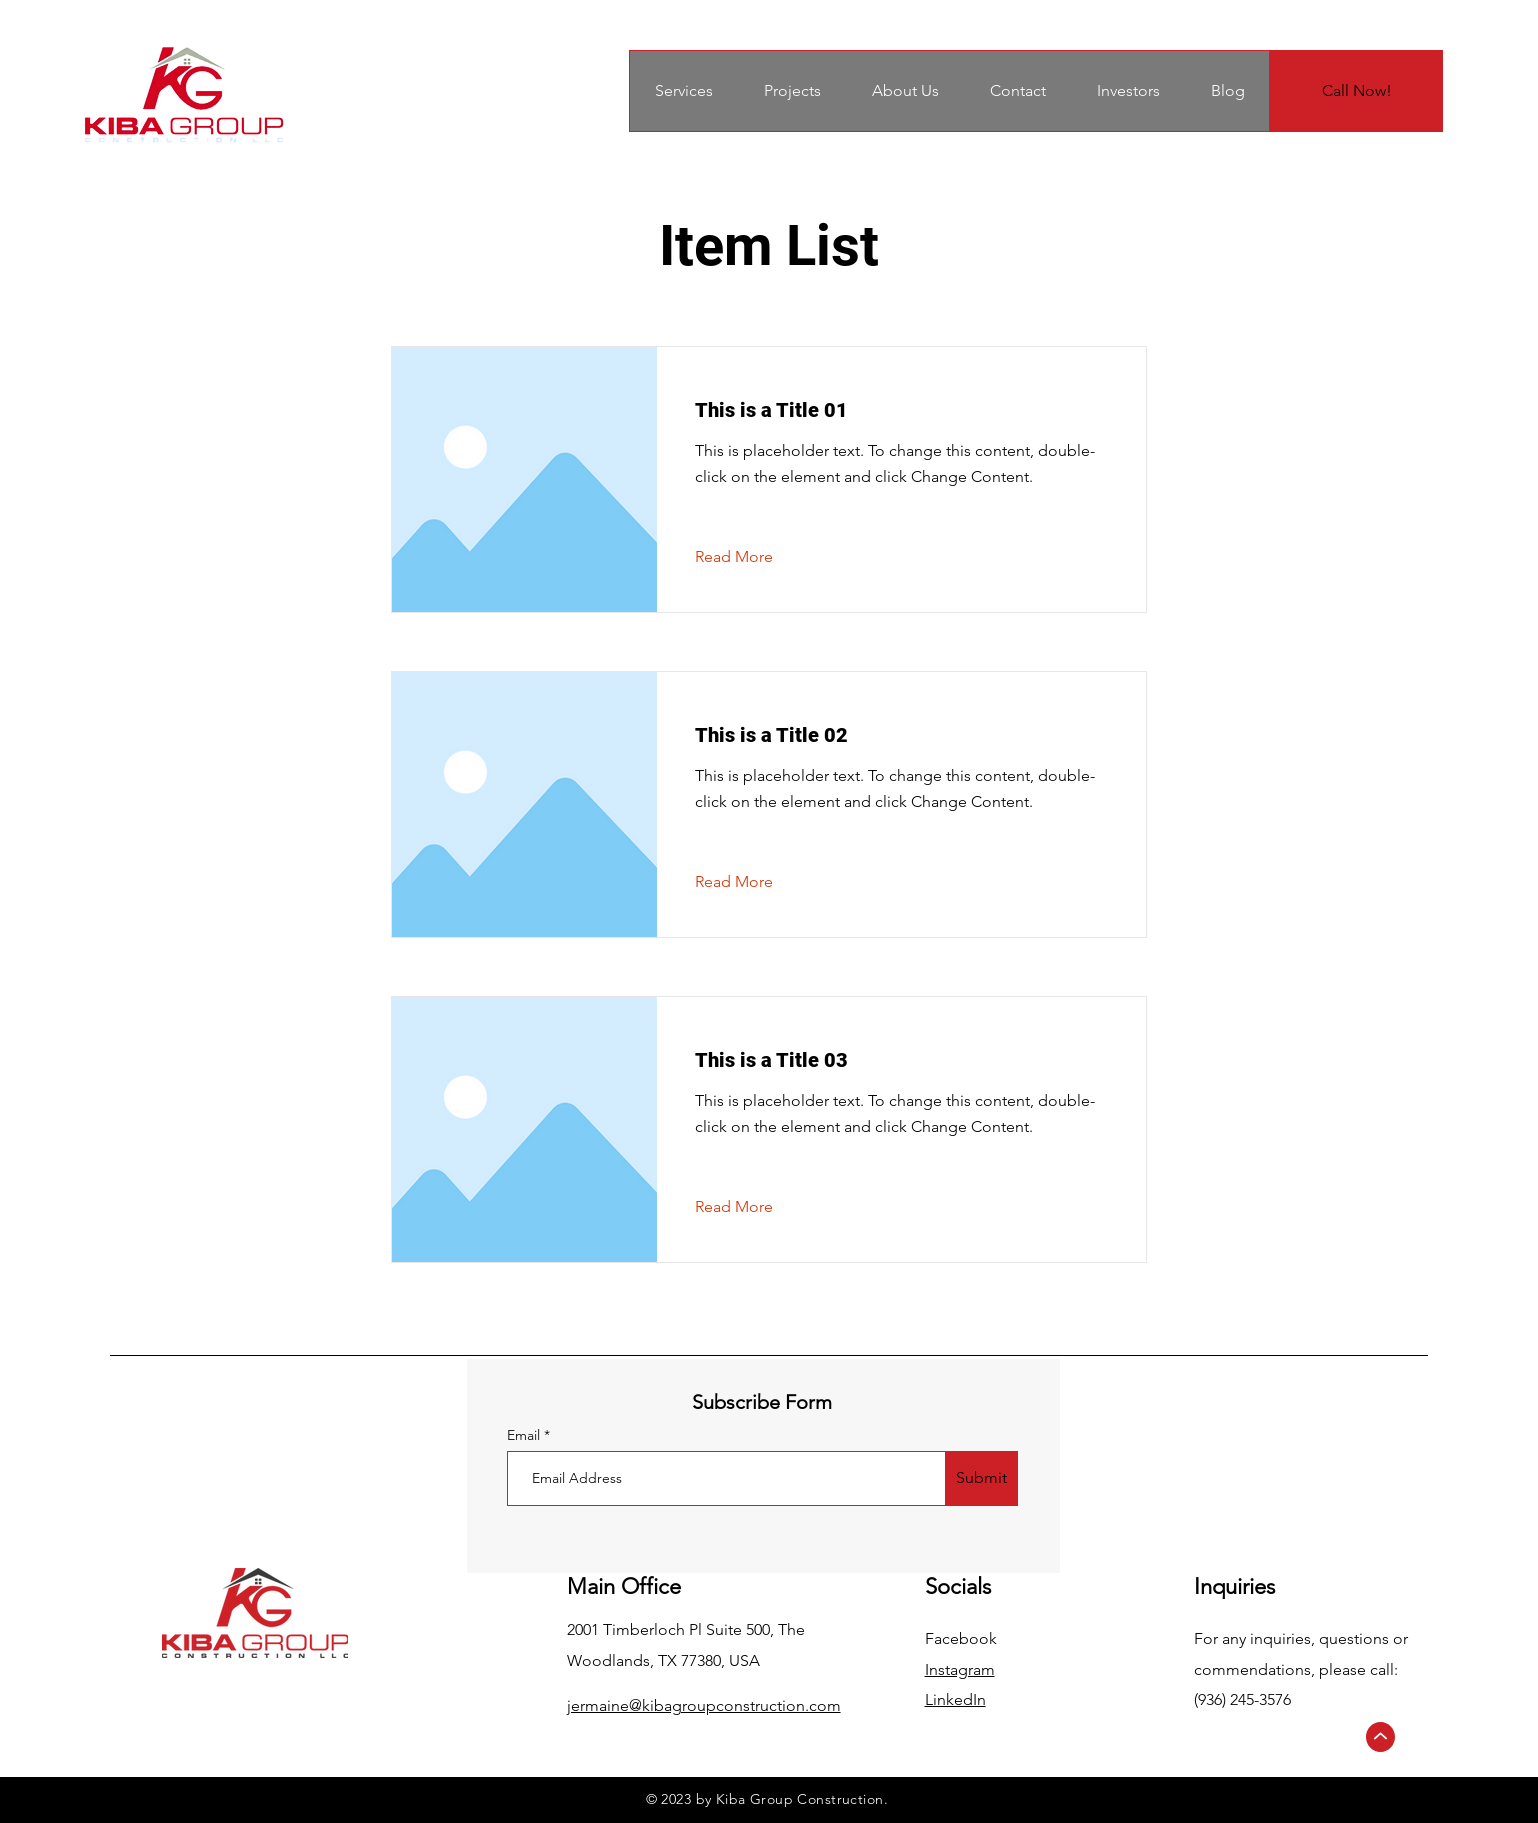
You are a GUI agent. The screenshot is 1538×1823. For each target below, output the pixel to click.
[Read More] (749, 557)
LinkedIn (955, 1699)
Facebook (961, 1638)
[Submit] (981, 1478)
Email (525, 1435)
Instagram (960, 1669)
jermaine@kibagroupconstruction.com (704, 1705)
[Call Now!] (1356, 91)
